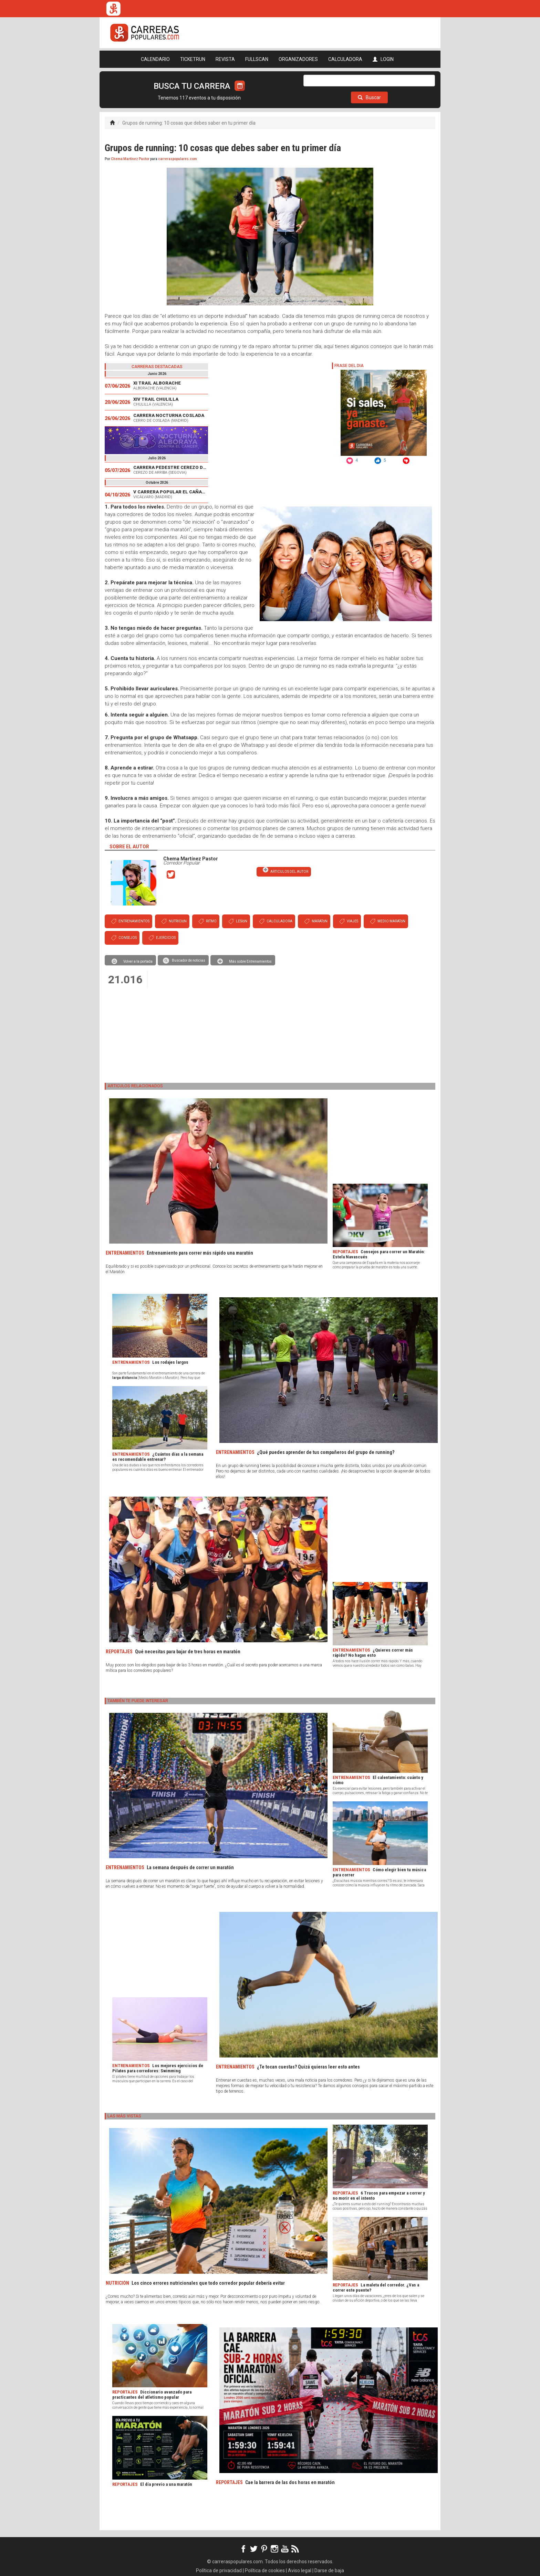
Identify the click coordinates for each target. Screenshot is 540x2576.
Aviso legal (299, 2570)
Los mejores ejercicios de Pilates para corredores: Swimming (157, 2068)
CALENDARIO (155, 59)
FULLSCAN (256, 59)
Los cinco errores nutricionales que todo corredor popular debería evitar (208, 2283)
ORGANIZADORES (298, 59)
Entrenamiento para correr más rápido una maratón (200, 1253)
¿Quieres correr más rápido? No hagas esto (373, 1652)
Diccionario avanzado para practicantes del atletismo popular (151, 2394)
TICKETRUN (192, 59)
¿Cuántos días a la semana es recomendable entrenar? (157, 1457)
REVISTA (225, 59)
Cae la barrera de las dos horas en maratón (290, 2482)
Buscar (369, 97)
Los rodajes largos (170, 1362)
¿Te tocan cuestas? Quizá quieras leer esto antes (308, 2067)
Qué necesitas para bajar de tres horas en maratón (187, 1651)
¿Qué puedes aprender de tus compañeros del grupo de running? (325, 1452)
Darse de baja (329, 2570)
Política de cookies (265, 2570)
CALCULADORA (345, 59)
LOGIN (383, 59)
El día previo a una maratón (166, 2484)
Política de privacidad (219, 2570)
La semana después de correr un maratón (190, 1867)
